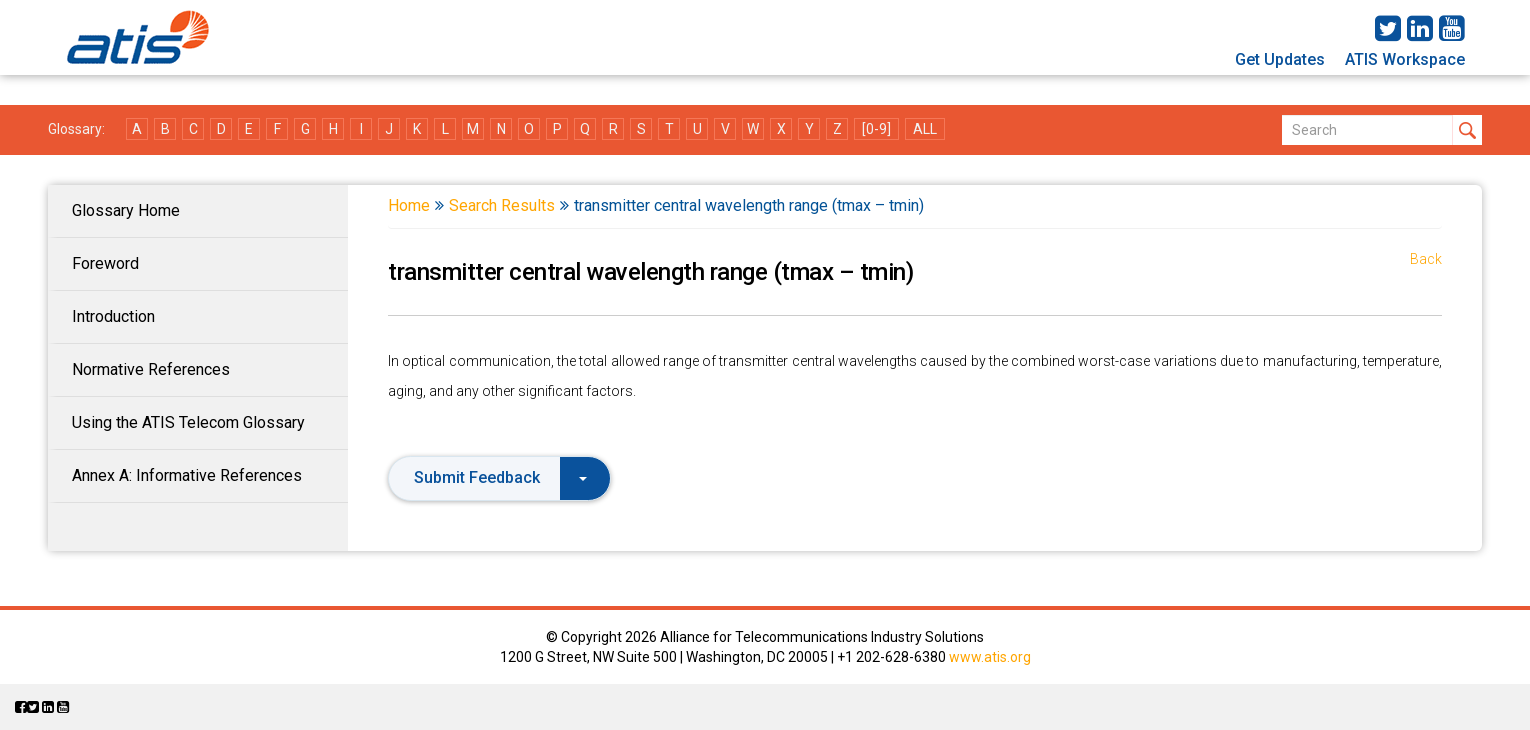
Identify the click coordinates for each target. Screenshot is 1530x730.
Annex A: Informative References (187, 475)
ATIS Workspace (1405, 59)
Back (1426, 259)
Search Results (502, 205)
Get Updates (1280, 59)
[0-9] (876, 129)
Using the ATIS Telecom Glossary (188, 422)
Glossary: (76, 129)
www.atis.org (990, 657)
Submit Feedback (500, 477)
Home (409, 205)
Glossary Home (126, 210)
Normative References (151, 369)
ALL (925, 129)
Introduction (113, 316)
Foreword (105, 263)
